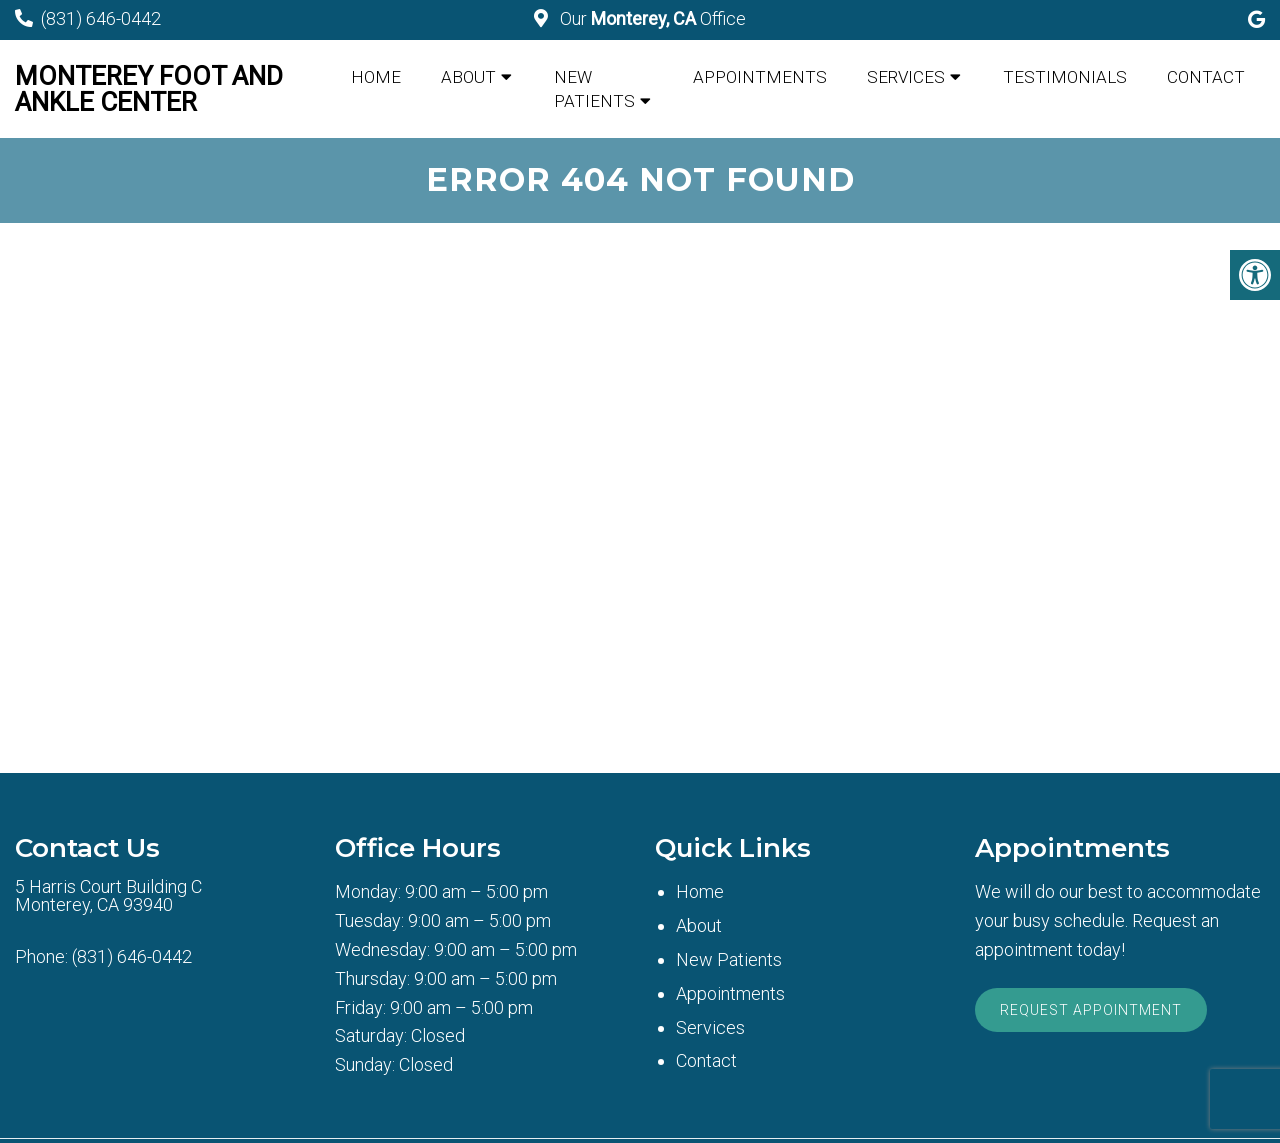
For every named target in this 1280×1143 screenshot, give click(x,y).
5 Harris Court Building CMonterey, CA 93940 (108, 896)
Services (906, 77)
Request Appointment (1091, 1010)
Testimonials (1065, 77)
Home (376, 77)
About (468, 77)
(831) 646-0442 (101, 18)
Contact (1206, 77)
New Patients (594, 89)
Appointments (760, 77)
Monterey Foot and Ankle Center (149, 89)
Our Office (651, 18)
